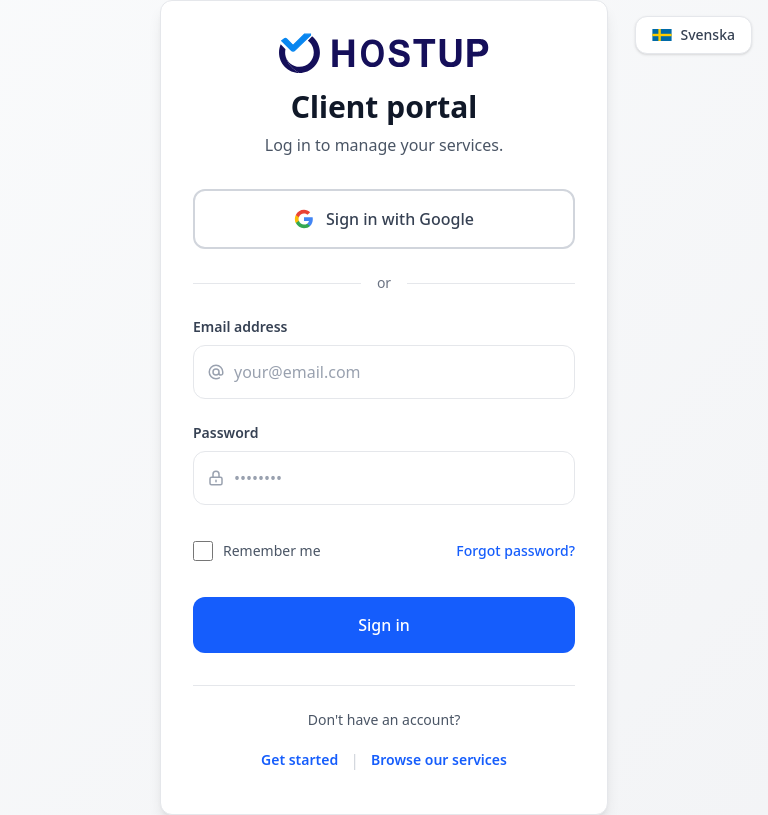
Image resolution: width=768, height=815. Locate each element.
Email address (240, 326)
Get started (299, 759)
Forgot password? (515, 550)
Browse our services (439, 759)
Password (225, 432)
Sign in (384, 625)
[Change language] (693, 35)
